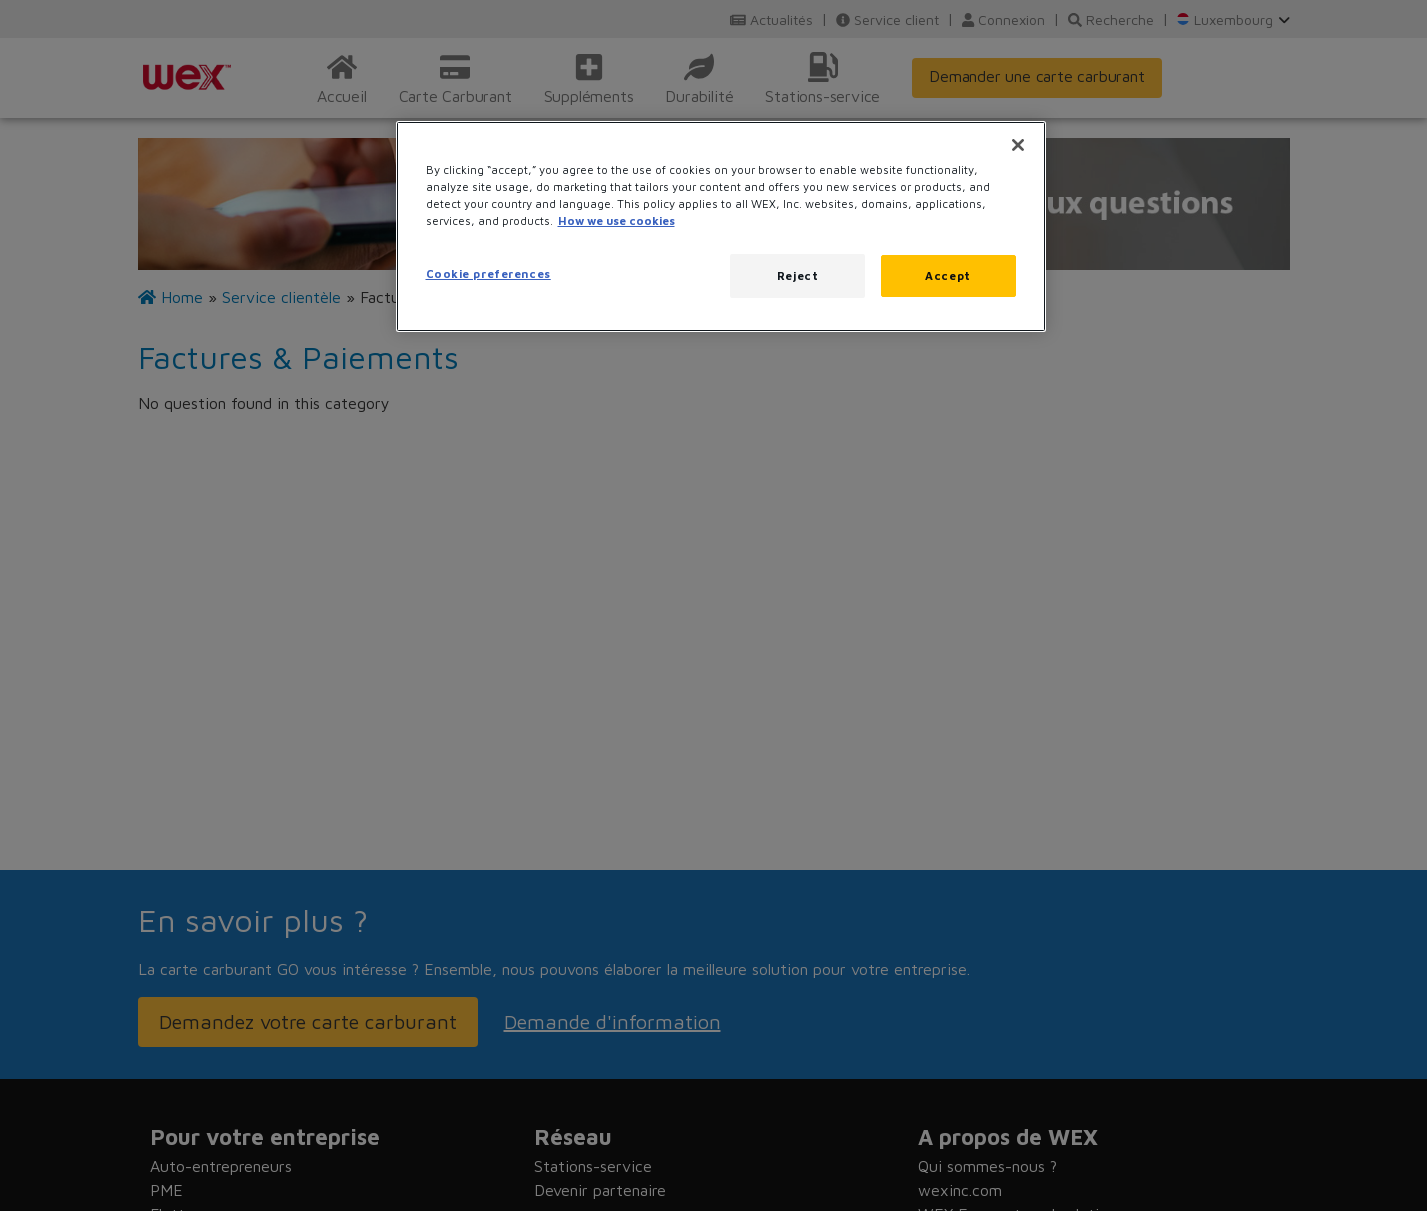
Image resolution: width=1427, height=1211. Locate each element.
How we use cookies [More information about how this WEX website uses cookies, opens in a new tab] (616, 220)
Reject (797, 275)
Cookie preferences (488, 273)
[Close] (1018, 145)
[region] (721, 226)
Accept (947, 275)
